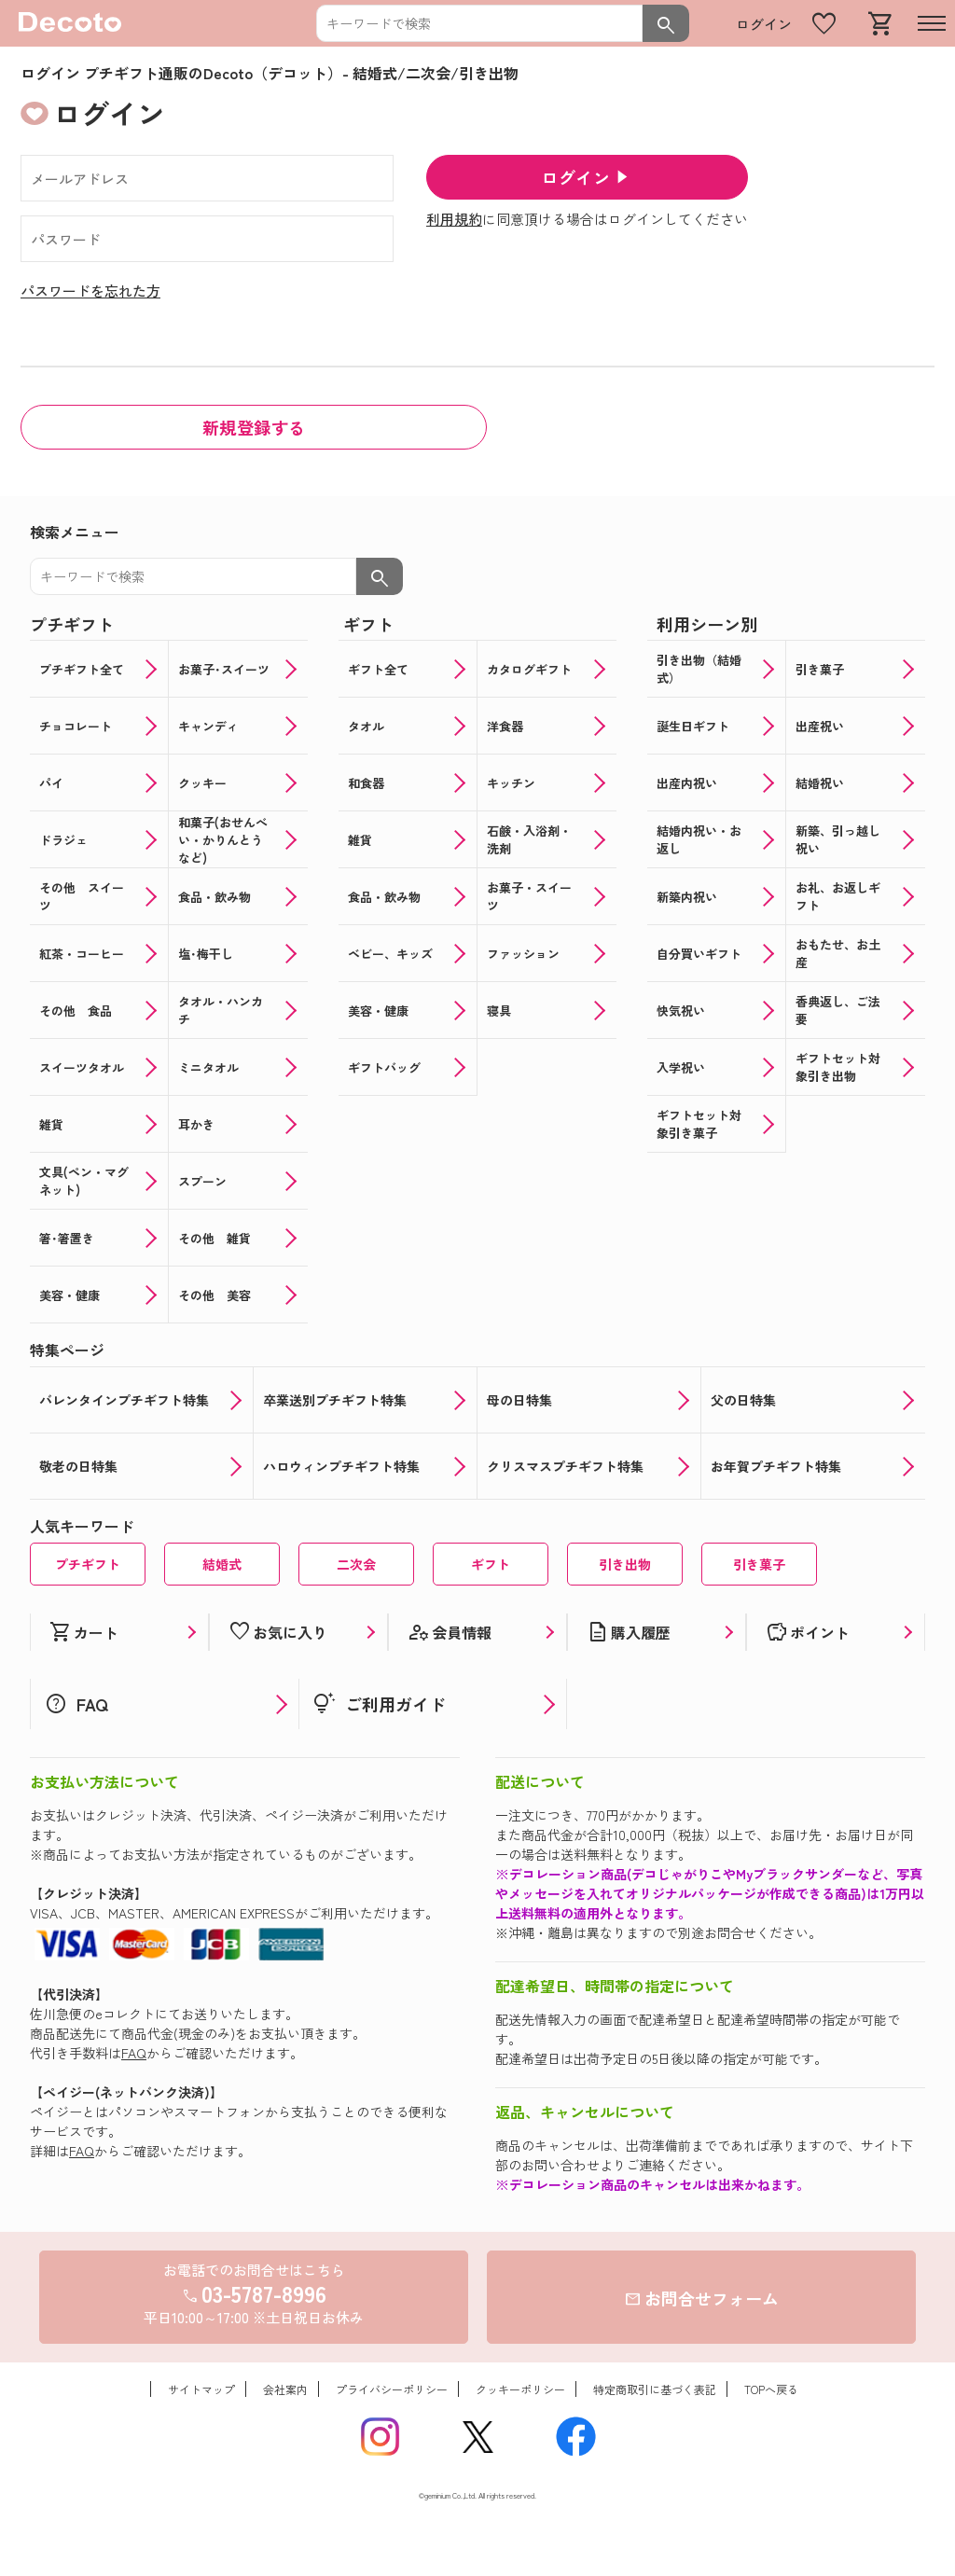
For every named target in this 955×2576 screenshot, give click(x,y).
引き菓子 (759, 1564)
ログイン (764, 24)
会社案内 (285, 2389)
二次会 (356, 1564)
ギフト (490, 1564)
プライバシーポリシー (392, 2389)
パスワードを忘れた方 (90, 290)
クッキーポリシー (520, 2389)
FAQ (133, 2052)
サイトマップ (201, 2389)
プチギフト (87, 1564)
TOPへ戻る (771, 2389)
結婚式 (222, 1564)
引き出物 (625, 1564)
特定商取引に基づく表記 (654, 2389)
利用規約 (454, 219)
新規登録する (254, 427)
